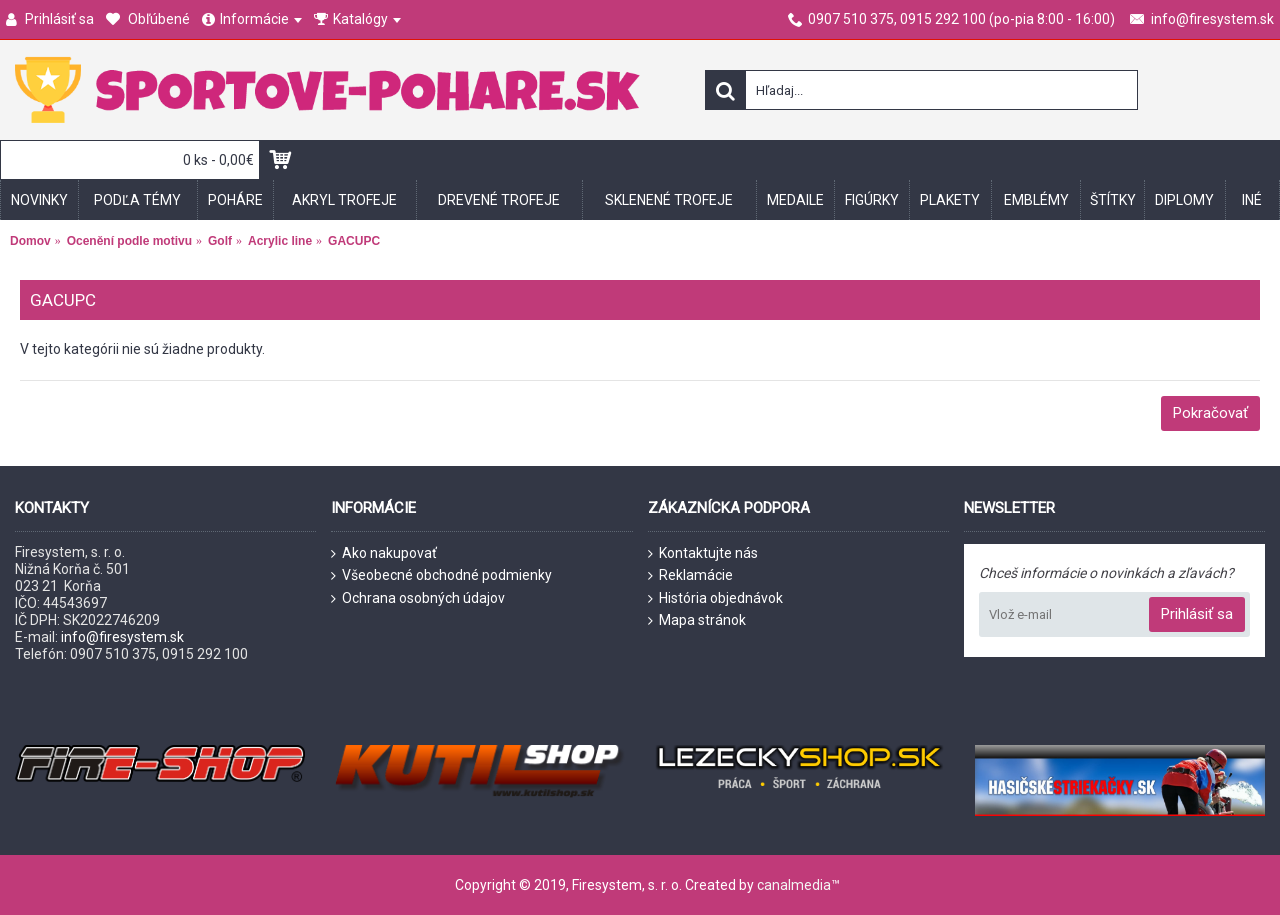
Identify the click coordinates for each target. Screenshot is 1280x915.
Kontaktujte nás (703, 553)
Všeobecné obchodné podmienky (441, 575)
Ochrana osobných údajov (418, 598)
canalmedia (794, 885)
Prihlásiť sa (1197, 614)
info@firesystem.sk (122, 637)
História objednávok (715, 598)
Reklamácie (690, 575)
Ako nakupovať (384, 553)
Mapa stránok (697, 620)
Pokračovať (1210, 413)
